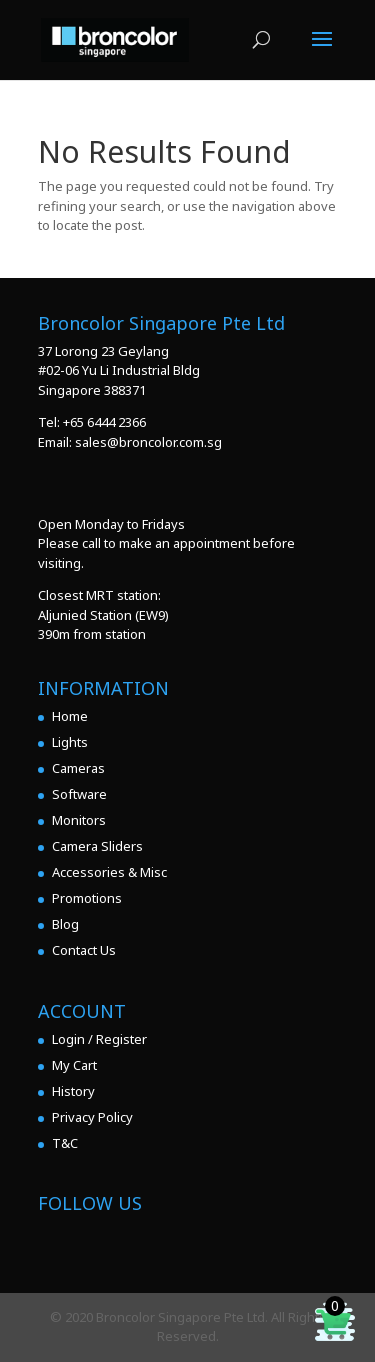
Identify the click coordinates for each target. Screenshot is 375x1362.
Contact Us (84, 950)
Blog (65, 924)
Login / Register (99, 1039)
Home (70, 716)
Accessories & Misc (109, 872)
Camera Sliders (97, 846)
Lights (70, 742)
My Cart (74, 1065)
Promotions (87, 898)
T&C (65, 1143)
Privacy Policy (92, 1117)
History (73, 1091)
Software (79, 794)
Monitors (79, 820)
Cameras (78, 768)
